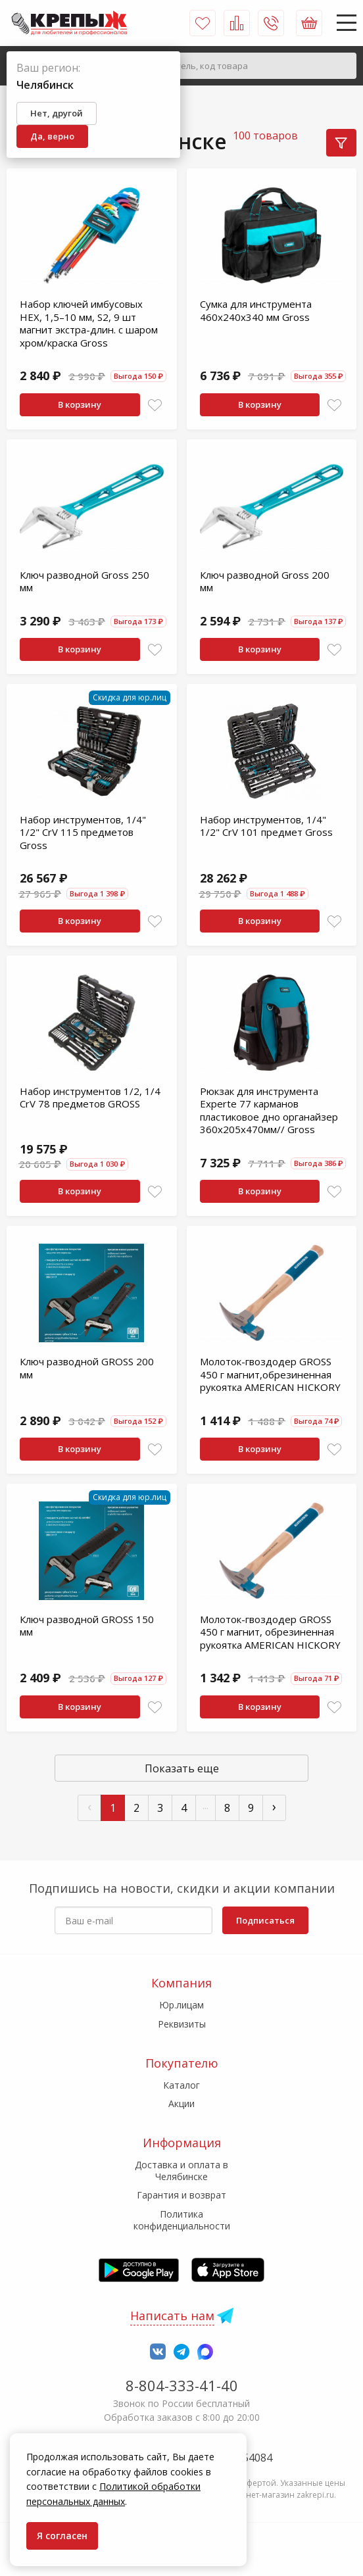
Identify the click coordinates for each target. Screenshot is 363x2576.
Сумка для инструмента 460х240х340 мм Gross (256, 310)
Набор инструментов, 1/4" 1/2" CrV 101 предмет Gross (266, 826)
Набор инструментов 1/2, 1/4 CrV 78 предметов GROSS (90, 1097)
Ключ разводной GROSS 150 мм (87, 1626)
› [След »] (274, 1806)
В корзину (79, 404)
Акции (181, 2103)
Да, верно (52, 136)
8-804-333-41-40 (182, 2385)
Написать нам (172, 2315)
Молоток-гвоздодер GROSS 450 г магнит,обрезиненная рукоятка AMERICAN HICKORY (270, 1374)
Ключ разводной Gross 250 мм (84, 581)
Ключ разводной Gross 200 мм (264, 581)
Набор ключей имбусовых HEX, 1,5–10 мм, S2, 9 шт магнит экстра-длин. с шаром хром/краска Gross (89, 323)
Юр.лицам (181, 2005)
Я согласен (62, 2535)
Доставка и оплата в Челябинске (181, 2170)
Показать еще (182, 1768)
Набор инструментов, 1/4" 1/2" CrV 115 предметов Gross (83, 832)
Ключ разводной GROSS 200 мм (87, 1368)
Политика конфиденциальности (181, 2220)
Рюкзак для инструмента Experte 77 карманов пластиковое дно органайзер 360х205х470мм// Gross (269, 1110)
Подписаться (265, 1920)
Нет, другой (56, 113)
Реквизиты (182, 2024)
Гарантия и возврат (181, 2195)
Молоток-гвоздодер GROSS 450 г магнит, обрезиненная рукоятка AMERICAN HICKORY (270, 1632)
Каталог (181, 2085)
